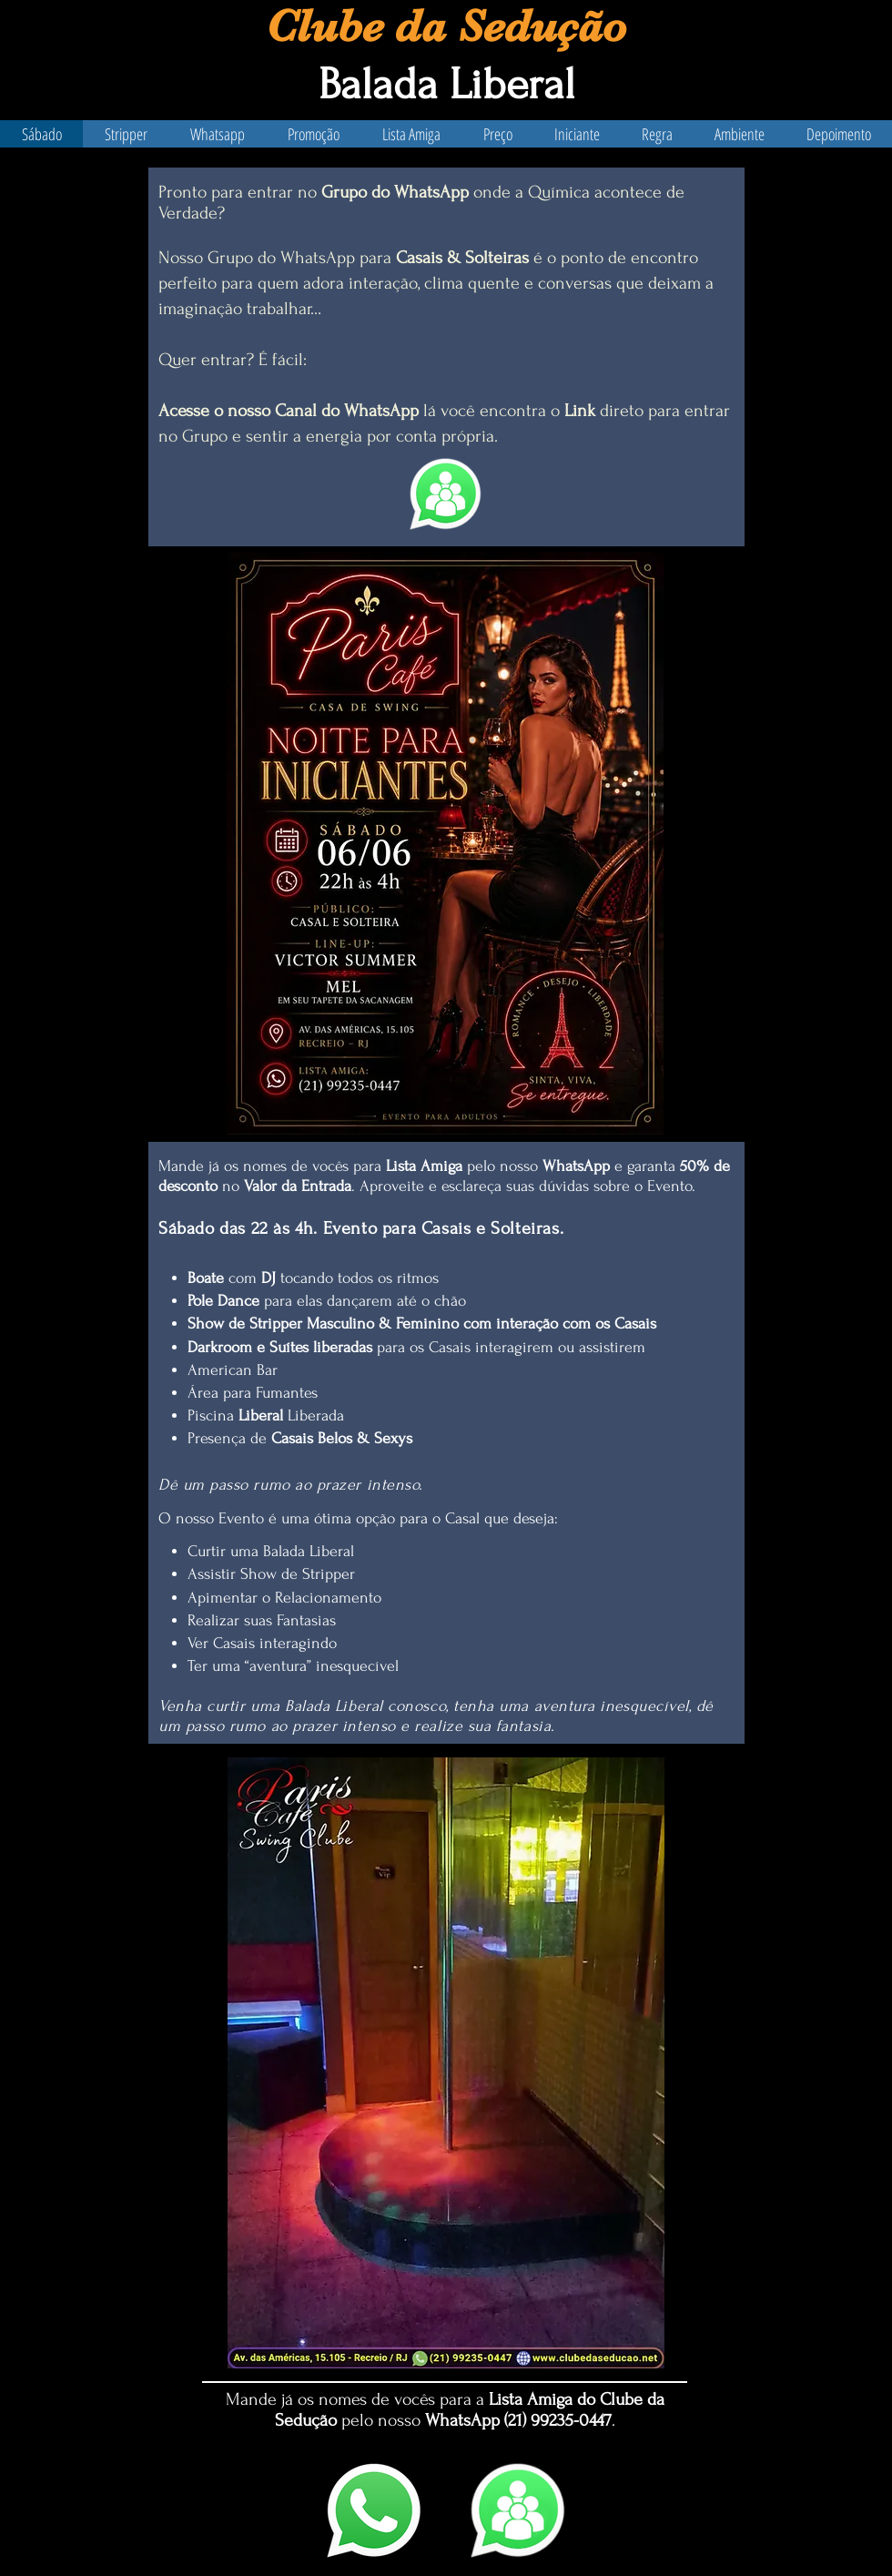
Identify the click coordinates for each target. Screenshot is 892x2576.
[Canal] (518, 2510)
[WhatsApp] (374, 2510)
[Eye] (445, 494)
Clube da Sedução (446, 26)
